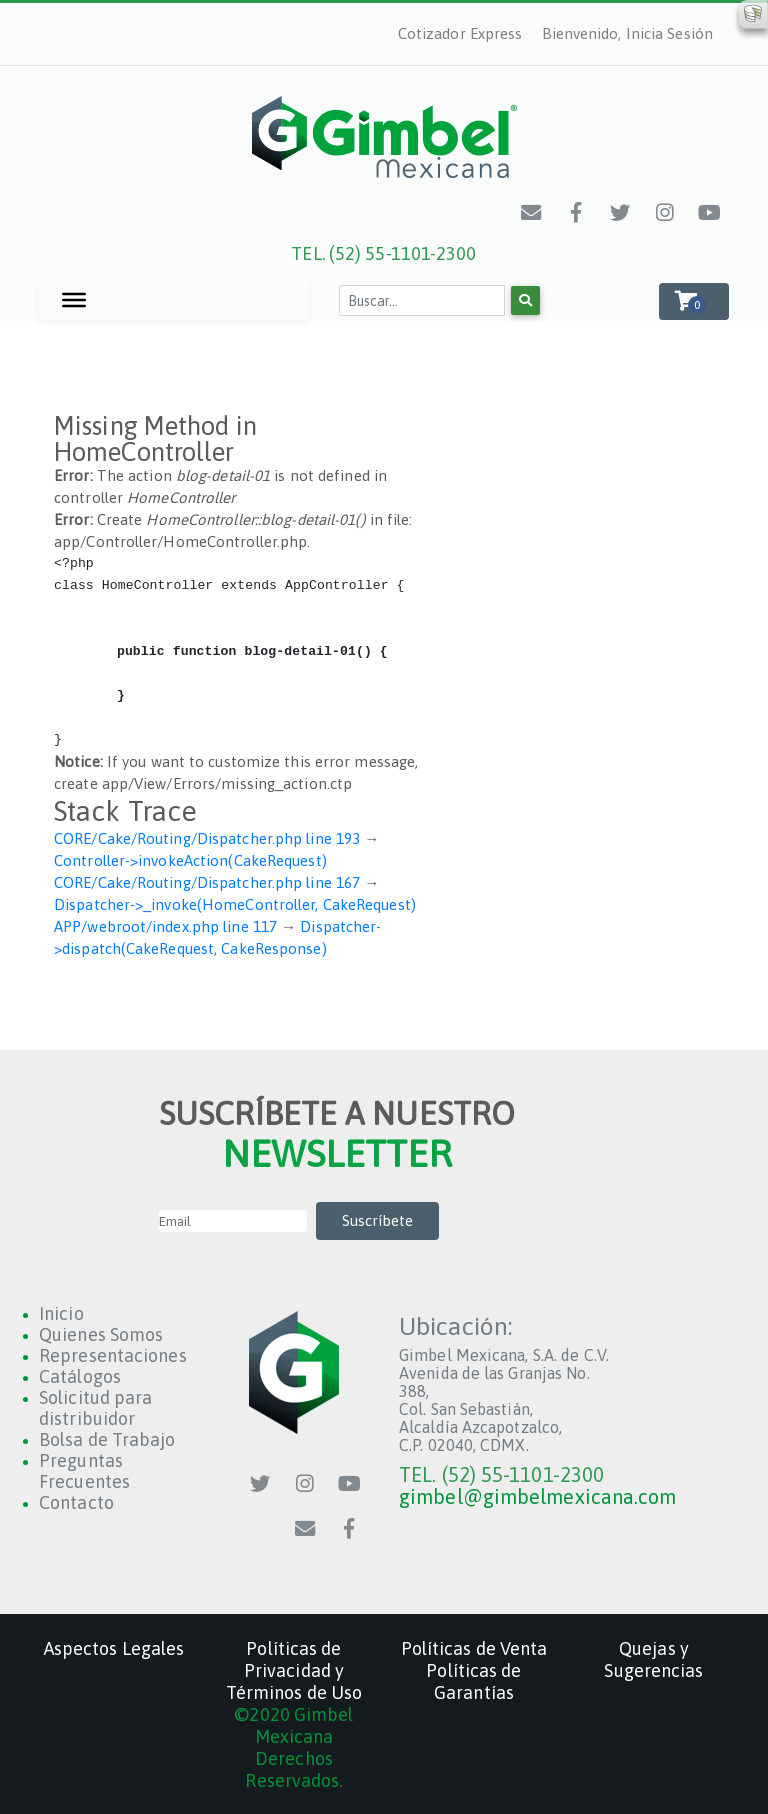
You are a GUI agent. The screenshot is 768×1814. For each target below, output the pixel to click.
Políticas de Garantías (473, 1681)
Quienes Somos (101, 1334)
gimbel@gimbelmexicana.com (538, 1496)
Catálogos (80, 1376)
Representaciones (113, 1355)
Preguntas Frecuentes (84, 1471)
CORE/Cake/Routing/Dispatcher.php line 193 (207, 838)
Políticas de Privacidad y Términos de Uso (294, 1670)
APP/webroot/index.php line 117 (165, 926)
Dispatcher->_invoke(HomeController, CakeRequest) (235, 904)
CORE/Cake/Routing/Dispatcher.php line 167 (207, 882)
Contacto (76, 1502)
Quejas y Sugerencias (653, 1659)
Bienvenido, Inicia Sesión (628, 33)
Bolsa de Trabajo (107, 1439)
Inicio (61, 1313)
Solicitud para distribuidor (95, 1408)
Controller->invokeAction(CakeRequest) (190, 860)
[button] (694, 301)
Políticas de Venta (474, 1648)
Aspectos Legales (114, 1648)
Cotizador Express (460, 33)
